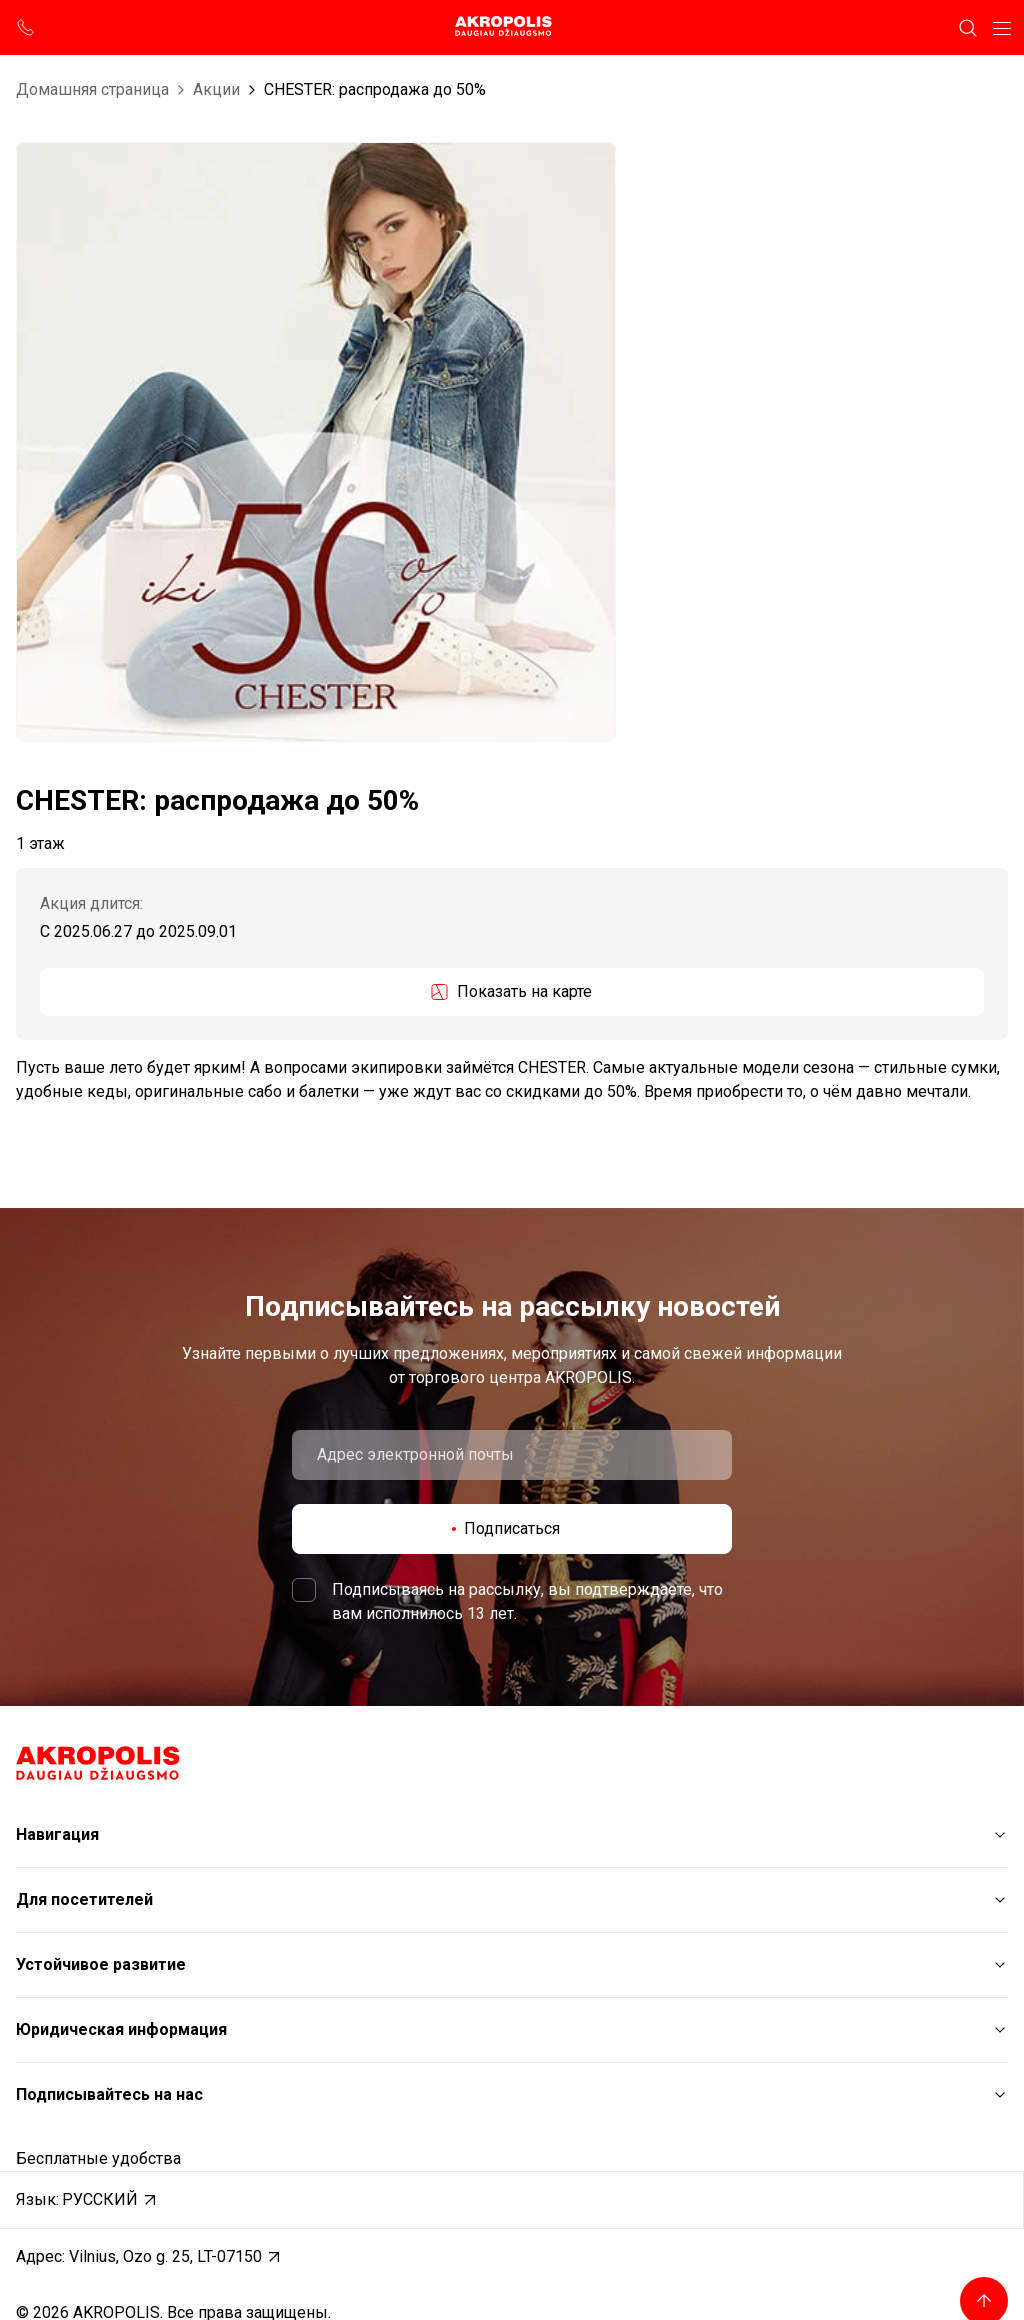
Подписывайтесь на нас (109, 2094)
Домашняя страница (92, 89)
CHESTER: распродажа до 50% (375, 89)
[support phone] (26, 28)
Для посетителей (84, 1899)
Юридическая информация (121, 2029)
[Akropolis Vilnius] (511, 27)
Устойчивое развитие (101, 1964)
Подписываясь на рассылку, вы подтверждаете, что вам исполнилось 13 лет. (527, 1601)
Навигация (57, 1834)
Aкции (216, 89)
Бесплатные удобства (98, 2158)
